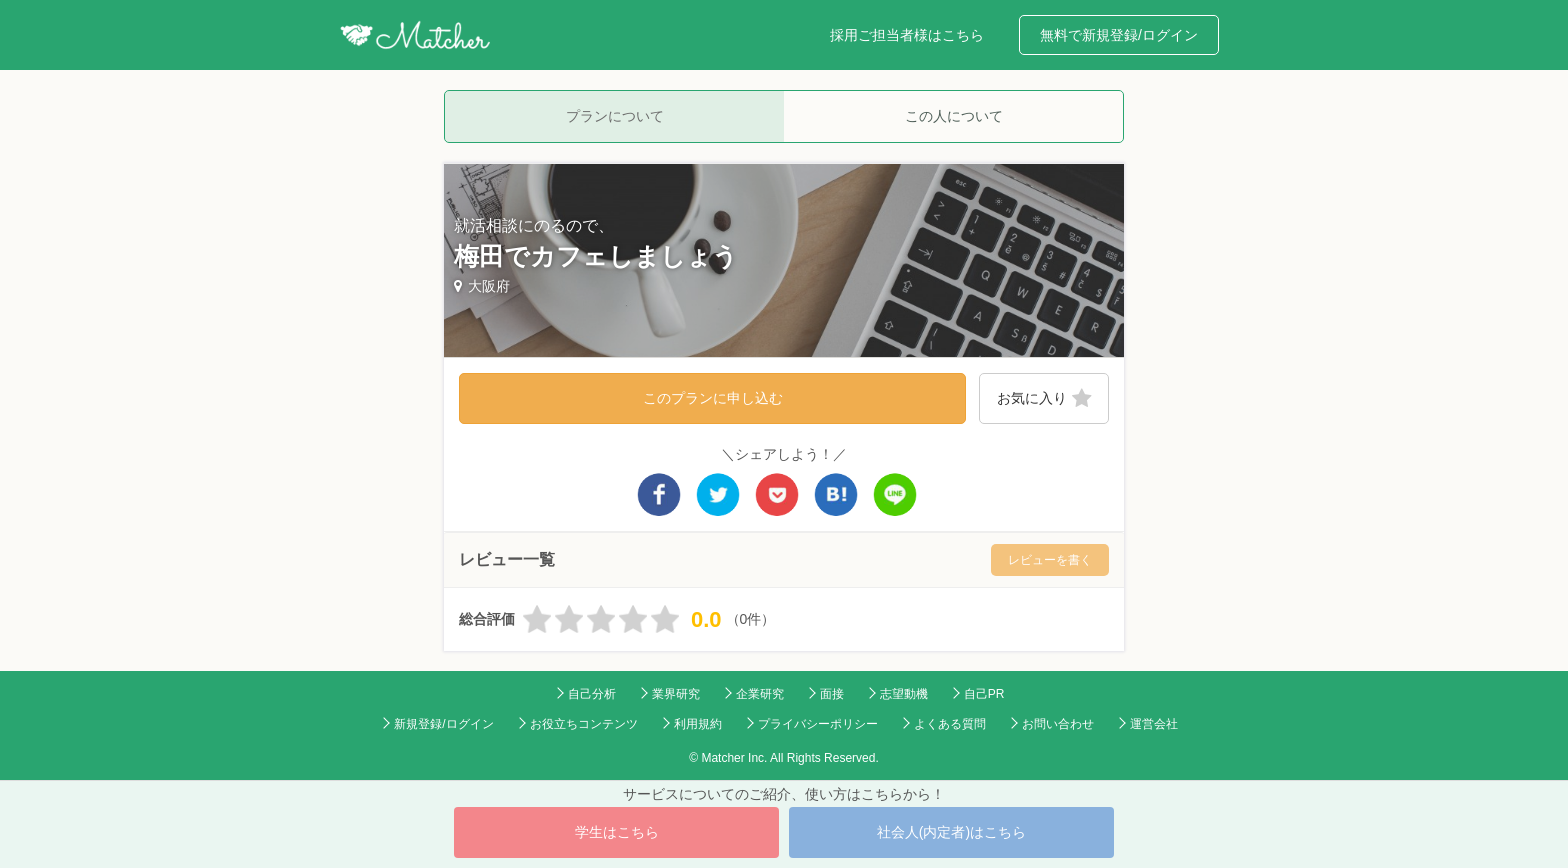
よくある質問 (950, 724)
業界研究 (676, 694)
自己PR (984, 694)
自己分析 (592, 694)
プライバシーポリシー (818, 724)
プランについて (615, 116)
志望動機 (904, 694)
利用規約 (698, 724)
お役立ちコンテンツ (584, 724)
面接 (832, 694)
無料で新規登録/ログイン (1119, 35)
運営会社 (1154, 724)
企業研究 (760, 694)
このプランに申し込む (713, 398)
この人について (954, 116)
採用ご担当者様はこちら (907, 35)
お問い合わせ (1058, 724)
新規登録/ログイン (443, 724)
